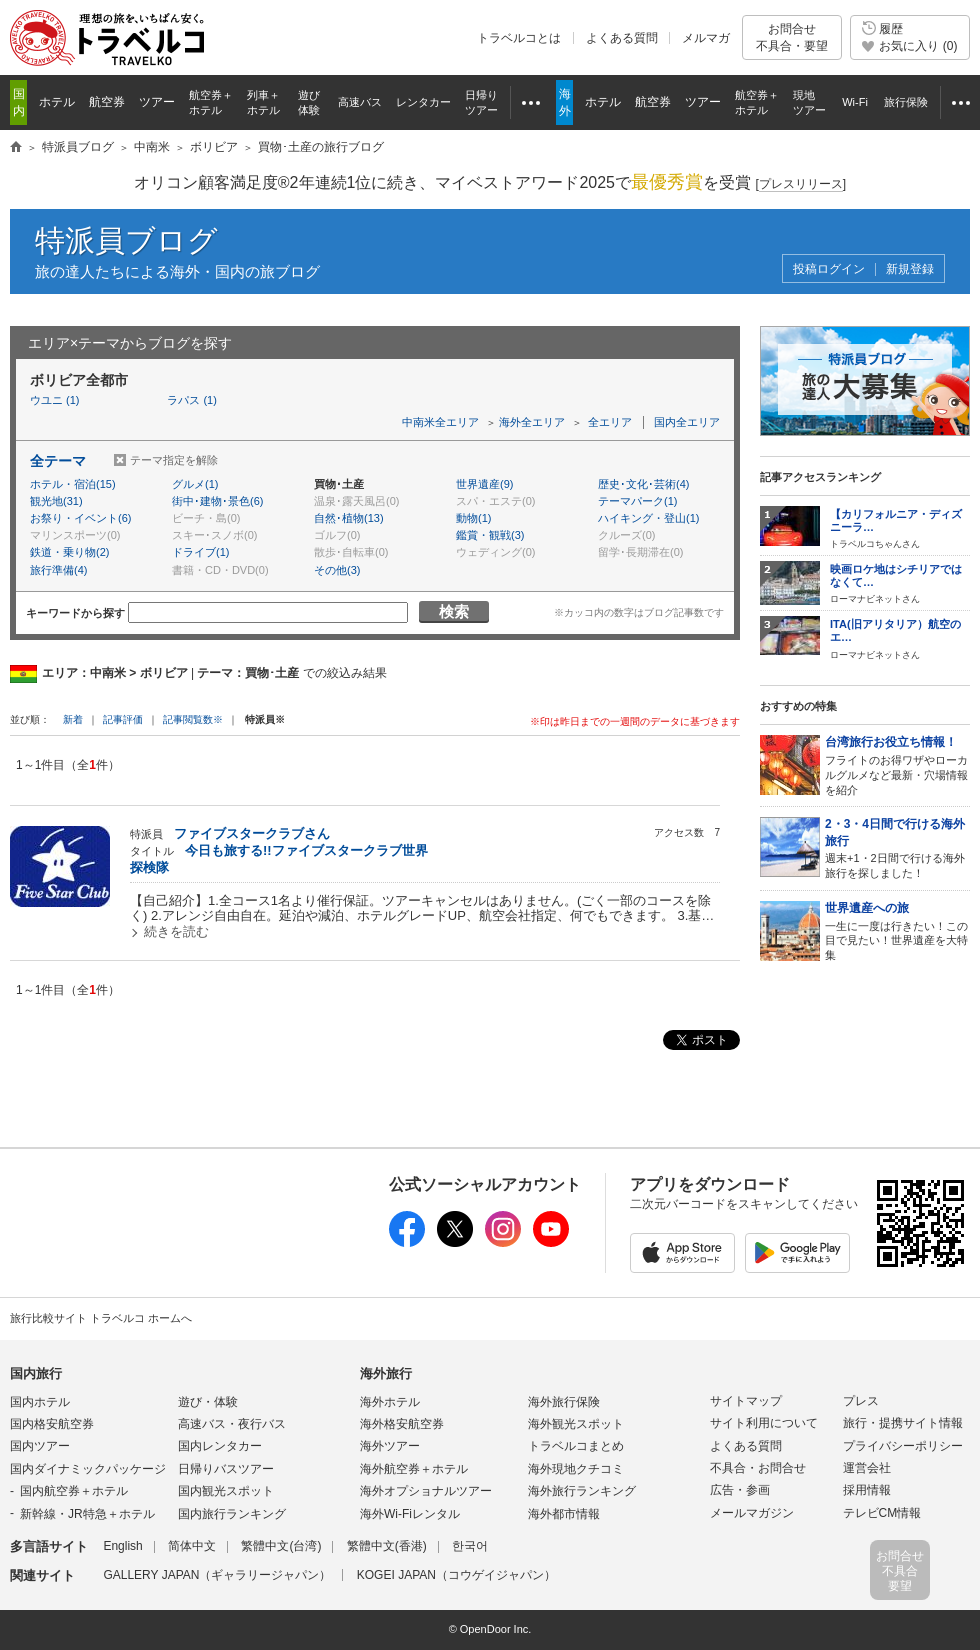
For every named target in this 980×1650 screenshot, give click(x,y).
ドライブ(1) (200, 552)
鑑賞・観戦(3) (490, 535)
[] (800, 184)
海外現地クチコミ (576, 1469)
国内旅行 (36, 1373)
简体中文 (192, 1546)
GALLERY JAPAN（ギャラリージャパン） (217, 1575)
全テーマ (58, 461)
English (122, 1546)
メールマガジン (752, 1513)
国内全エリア (687, 422)
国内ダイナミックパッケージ (88, 1469)
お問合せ (792, 37)
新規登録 (910, 269)
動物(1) (473, 518)
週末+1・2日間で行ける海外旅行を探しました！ (897, 847)
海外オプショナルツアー (426, 1491)
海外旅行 (386, 1373)
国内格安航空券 (52, 1424)
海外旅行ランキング (582, 1491)
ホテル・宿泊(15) (73, 484)
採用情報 (867, 1490)
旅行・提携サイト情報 (903, 1423)
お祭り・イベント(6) (80, 518)
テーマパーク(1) (637, 501)
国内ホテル (40, 1402)
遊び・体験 (208, 1402)
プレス (861, 1401)
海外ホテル (390, 1402)
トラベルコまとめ (576, 1446)
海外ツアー (390, 1446)
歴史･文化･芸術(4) (643, 484)
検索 (454, 611)
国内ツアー (40, 1446)
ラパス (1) (192, 400)
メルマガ (706, 38)
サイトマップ (746, 1401)
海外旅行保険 (564, 1402)
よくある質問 (622, 38)
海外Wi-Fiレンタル (410, 1514)
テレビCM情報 (882, 1513)
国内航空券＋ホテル (74, 1491)
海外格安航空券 (402, 1424)
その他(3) (337, 570)
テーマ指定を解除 (174, 460)
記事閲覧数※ (193, 719)
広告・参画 (740, 1490)
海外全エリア (532, 422)
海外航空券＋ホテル (414, 1469)
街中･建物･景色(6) (217, 501)
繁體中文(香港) (387, 1546)
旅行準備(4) (58, 570)
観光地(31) (56, 501)
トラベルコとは (519, 38)
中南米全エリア (440, 422)
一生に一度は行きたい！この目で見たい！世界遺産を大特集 (897, 930)
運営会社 (867, 1468)
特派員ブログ (126, 240)
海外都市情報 (564, 1514)
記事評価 (123, 719)
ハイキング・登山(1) (648, 518)
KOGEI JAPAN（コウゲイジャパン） (456, 1575)
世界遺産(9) (484, 484)
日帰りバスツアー (226, 1469)
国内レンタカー (220, 1446)
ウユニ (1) (55, 400)
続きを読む (176, 931)
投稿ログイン (829, 269)
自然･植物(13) (349, 518)
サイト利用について (764, 1423)
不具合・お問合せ (758, 1468)
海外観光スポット (576, 1424)
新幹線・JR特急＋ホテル (87, 1514)
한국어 (470, 1546)
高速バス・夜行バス (232, 1424)
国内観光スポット (226, 1491)
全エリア (610, 422)
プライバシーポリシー (903, 1446)
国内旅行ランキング (232, 1514)
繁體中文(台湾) (281, 1546)
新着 (74, 719)
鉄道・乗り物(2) (69, 552)
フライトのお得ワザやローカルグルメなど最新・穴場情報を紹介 (897, 764)
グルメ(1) (195, 484)
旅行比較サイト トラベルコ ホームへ (101, 1318)
